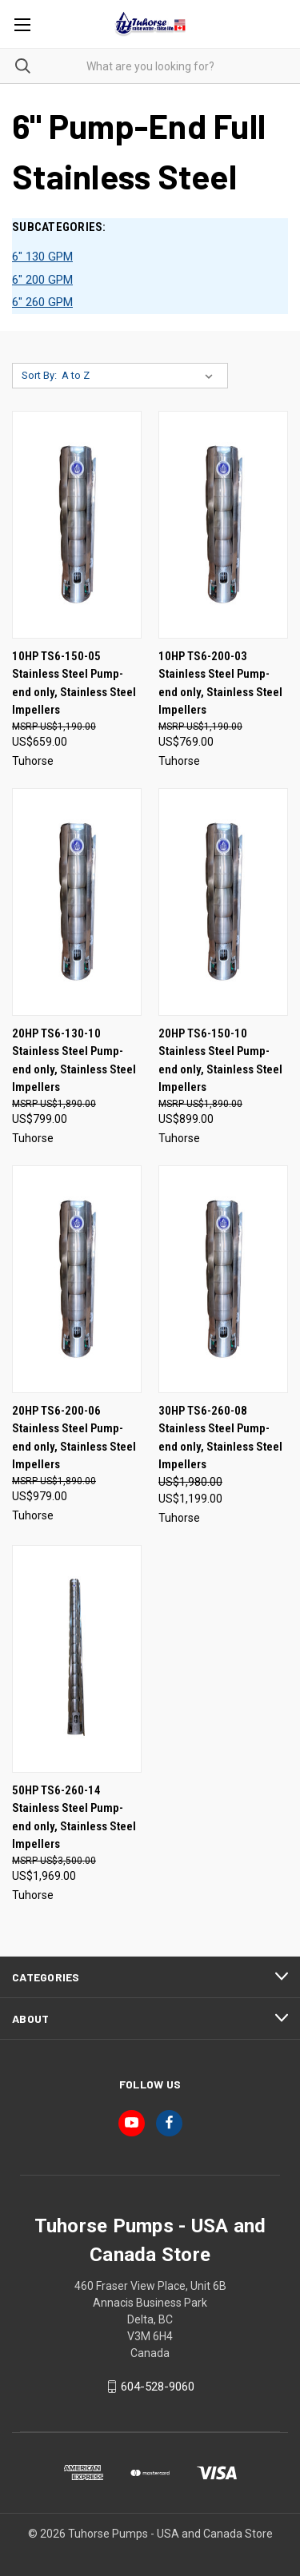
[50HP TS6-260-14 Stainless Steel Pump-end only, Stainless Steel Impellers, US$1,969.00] (76, 1659)
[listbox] (140, 376)
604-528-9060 (157, 2386)
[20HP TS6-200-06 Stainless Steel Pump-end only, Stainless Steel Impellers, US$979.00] (76, 1279)
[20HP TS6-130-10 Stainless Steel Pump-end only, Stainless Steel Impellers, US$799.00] (76, 902)
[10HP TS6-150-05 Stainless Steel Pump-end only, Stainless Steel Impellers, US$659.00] (76, 524)
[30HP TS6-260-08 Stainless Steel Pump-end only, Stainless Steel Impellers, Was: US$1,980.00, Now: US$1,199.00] (223, 1279)
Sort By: (39, 375)
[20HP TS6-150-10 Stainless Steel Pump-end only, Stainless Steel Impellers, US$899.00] (223, 902)
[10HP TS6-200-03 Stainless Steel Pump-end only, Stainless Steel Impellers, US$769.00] (223, 524)
